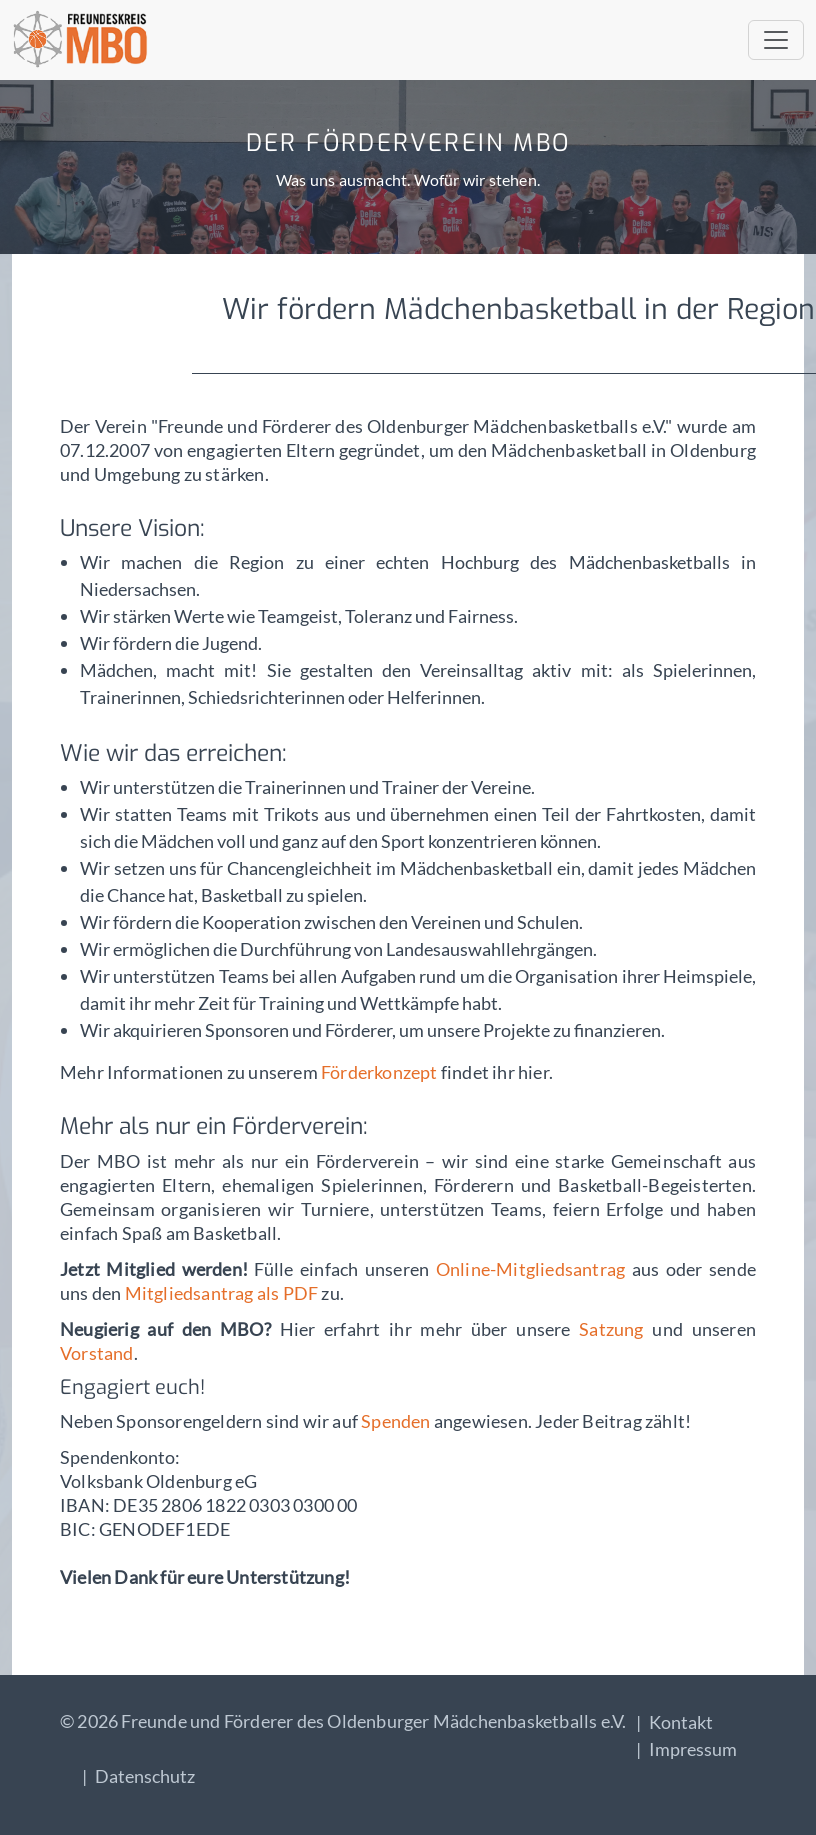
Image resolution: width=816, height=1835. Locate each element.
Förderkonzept (379, 1072)
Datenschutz (145, 1776)
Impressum (693, 1749)
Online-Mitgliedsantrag (534, 1269)
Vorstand (97, 1353)
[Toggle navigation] (776, 40)
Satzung (611, 1329)
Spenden (397, 1421)
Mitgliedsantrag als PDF (222, 1293)
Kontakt (681, 1722)
